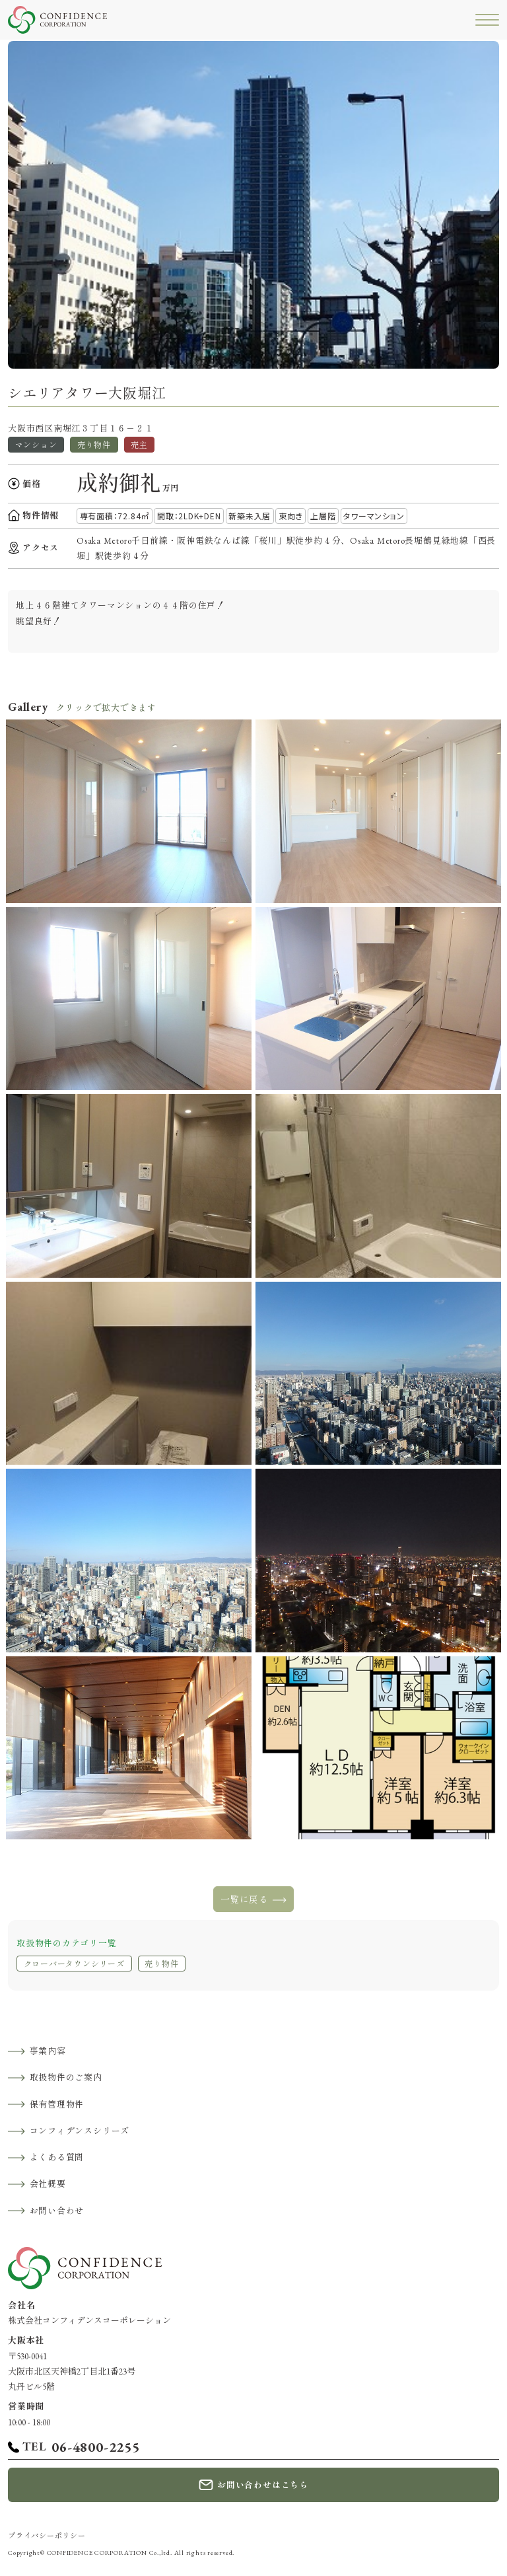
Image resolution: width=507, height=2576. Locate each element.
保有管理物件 (57, 2104)
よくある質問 (57, 2157)
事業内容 (48, 2051)
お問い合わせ (57, 2211)
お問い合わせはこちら (262, 2485)
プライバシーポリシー (47, 2535)
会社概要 (48, 2184)
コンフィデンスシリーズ (80, 2131)
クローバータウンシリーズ (74, 1964)
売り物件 (161, 1964)
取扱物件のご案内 (66, 2077)
